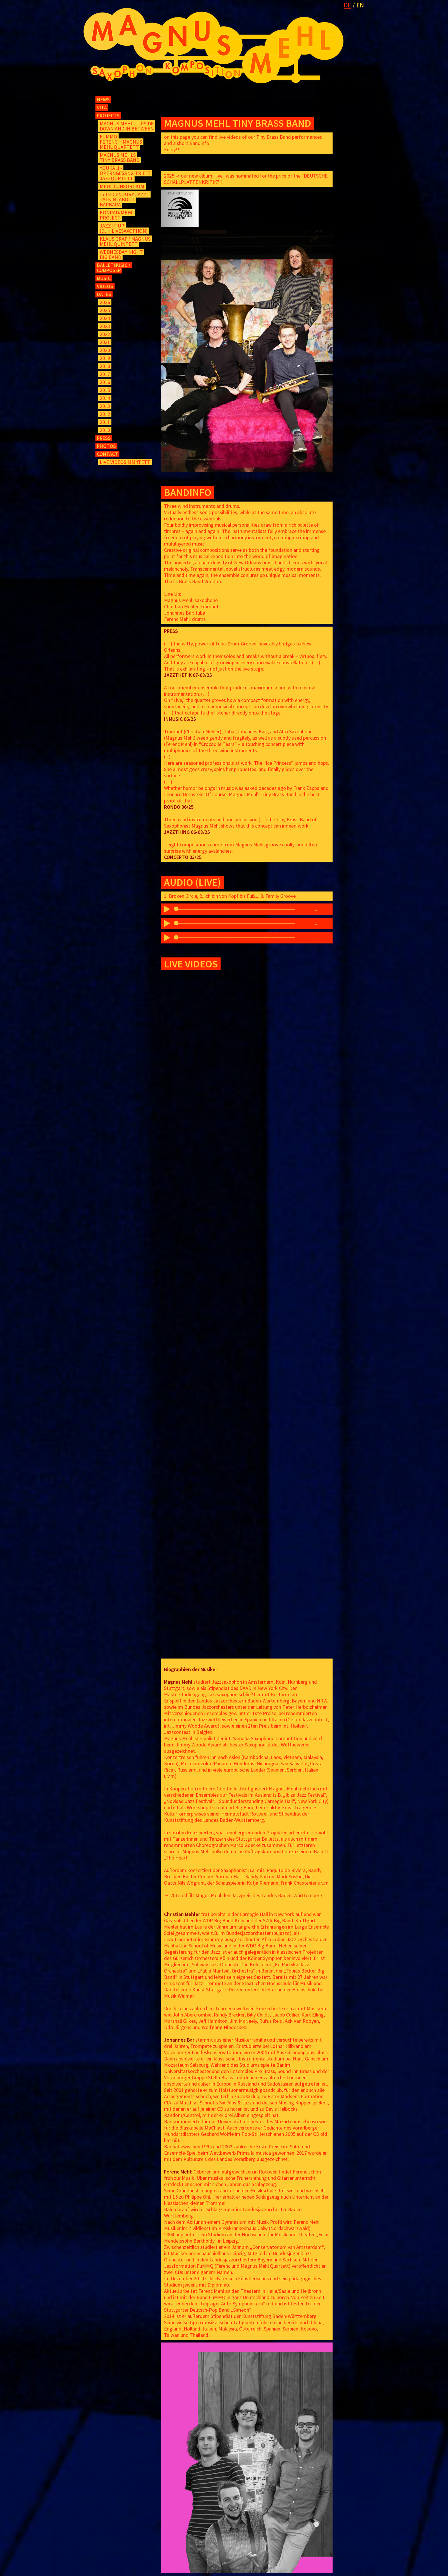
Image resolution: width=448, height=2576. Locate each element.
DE (347, 5)
